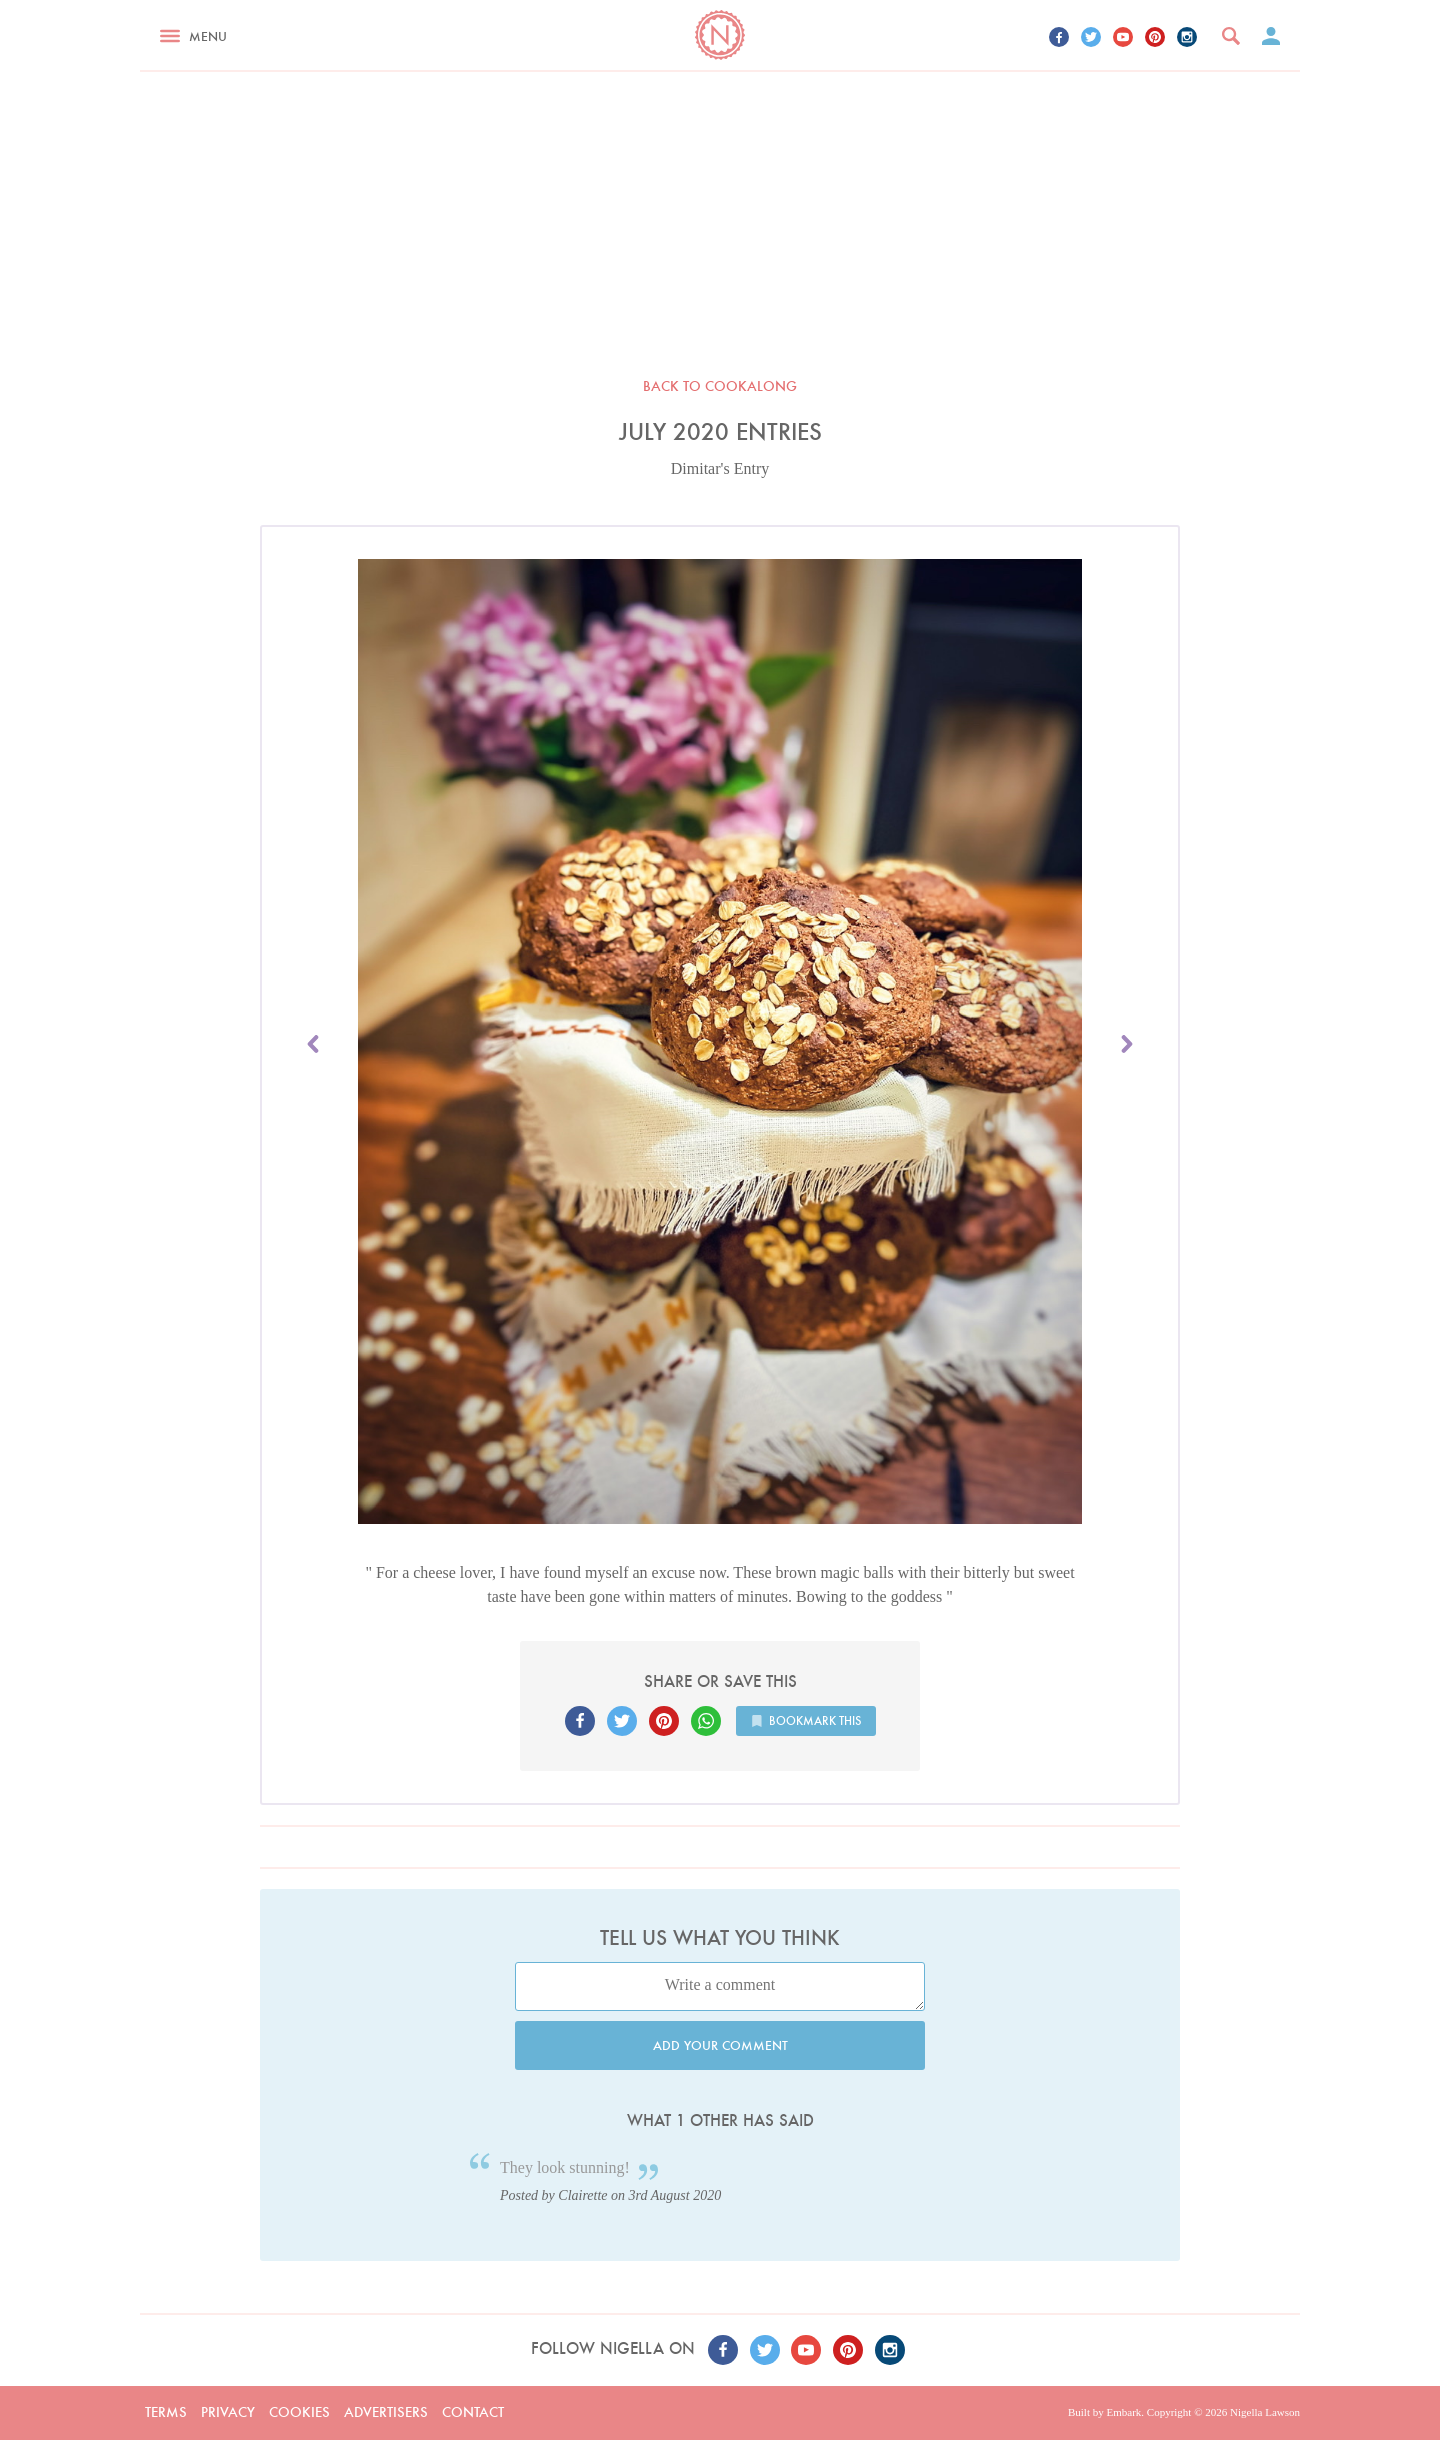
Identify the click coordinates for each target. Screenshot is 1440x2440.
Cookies (299, 2412)
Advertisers (386, 2412)
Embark (1123, 2412)
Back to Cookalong (720, 386)
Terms (166, 2412)
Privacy (228, 2412)
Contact (473, 2412)
